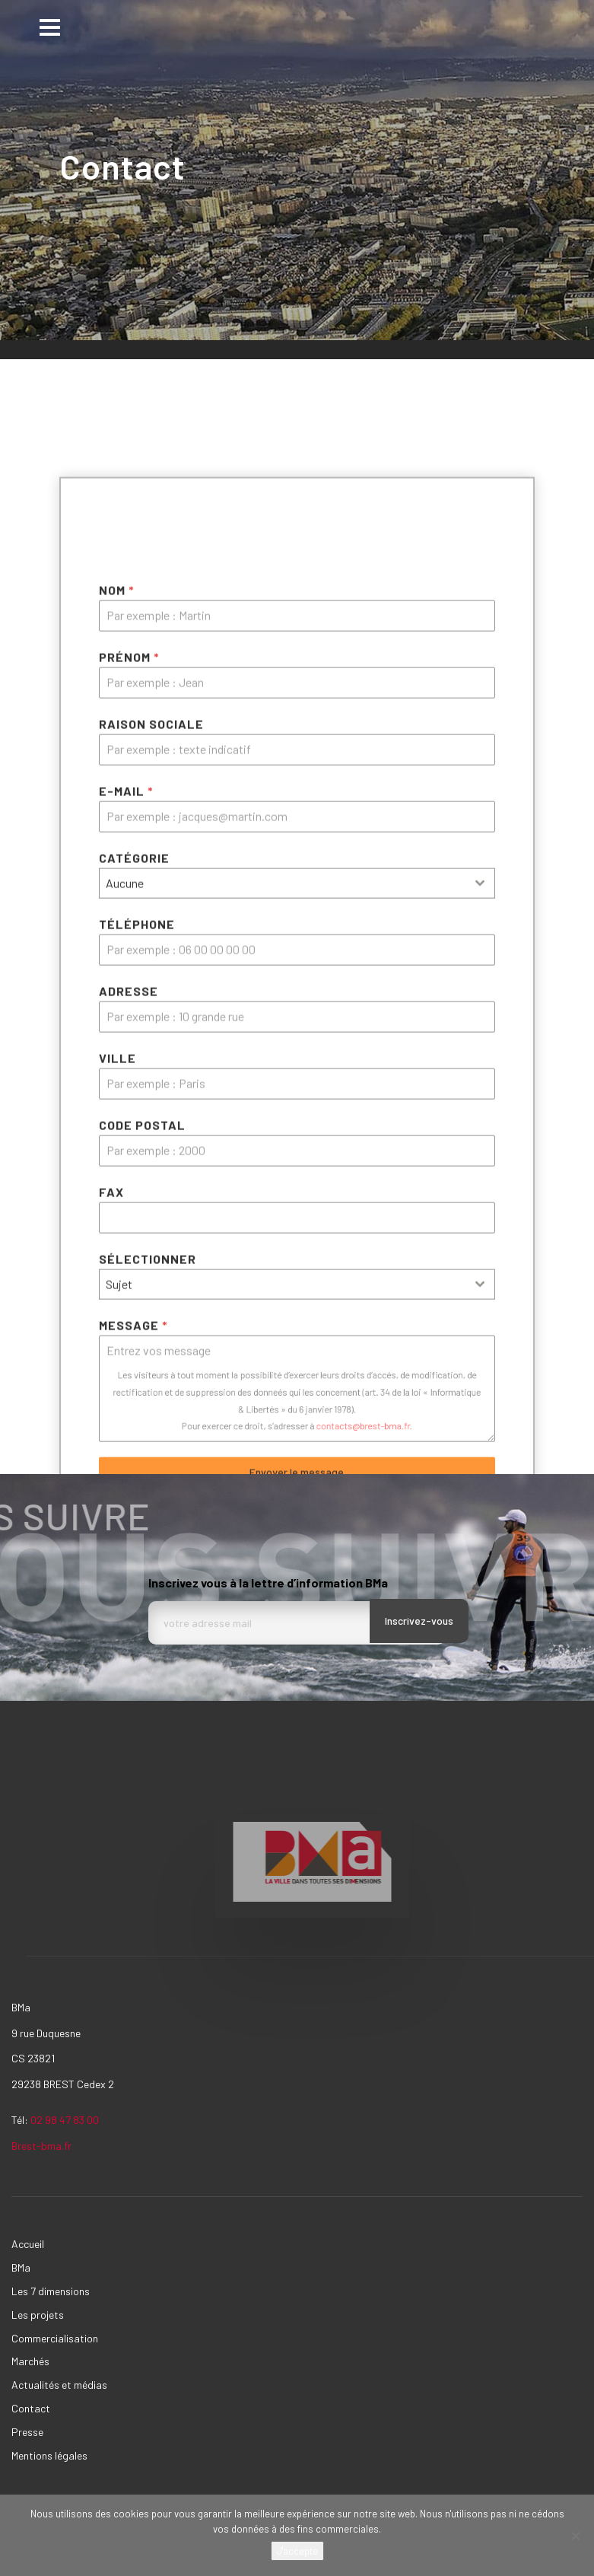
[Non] (575, 2535)
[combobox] (297, 1223)
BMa (20, 2267)
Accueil (27, 2243)
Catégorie (134, 1198)
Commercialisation (54, 2338)
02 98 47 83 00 (64, 2119)
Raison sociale (151, 1064)
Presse (27, 2431)
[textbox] (282, 1223)
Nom (117, 930)
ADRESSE (128, 1331)
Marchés (30, 2361)
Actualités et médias (59, 2384)
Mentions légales (49, 2455)
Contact (30, 2408)
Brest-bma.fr (42, 2145)
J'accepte (297, 2551)
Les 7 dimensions (50, 2291)
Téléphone (137, 1264)
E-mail (126, 1131)
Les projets (37, 2314)
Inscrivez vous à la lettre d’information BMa (268, 1582)
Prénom (129, 997)
